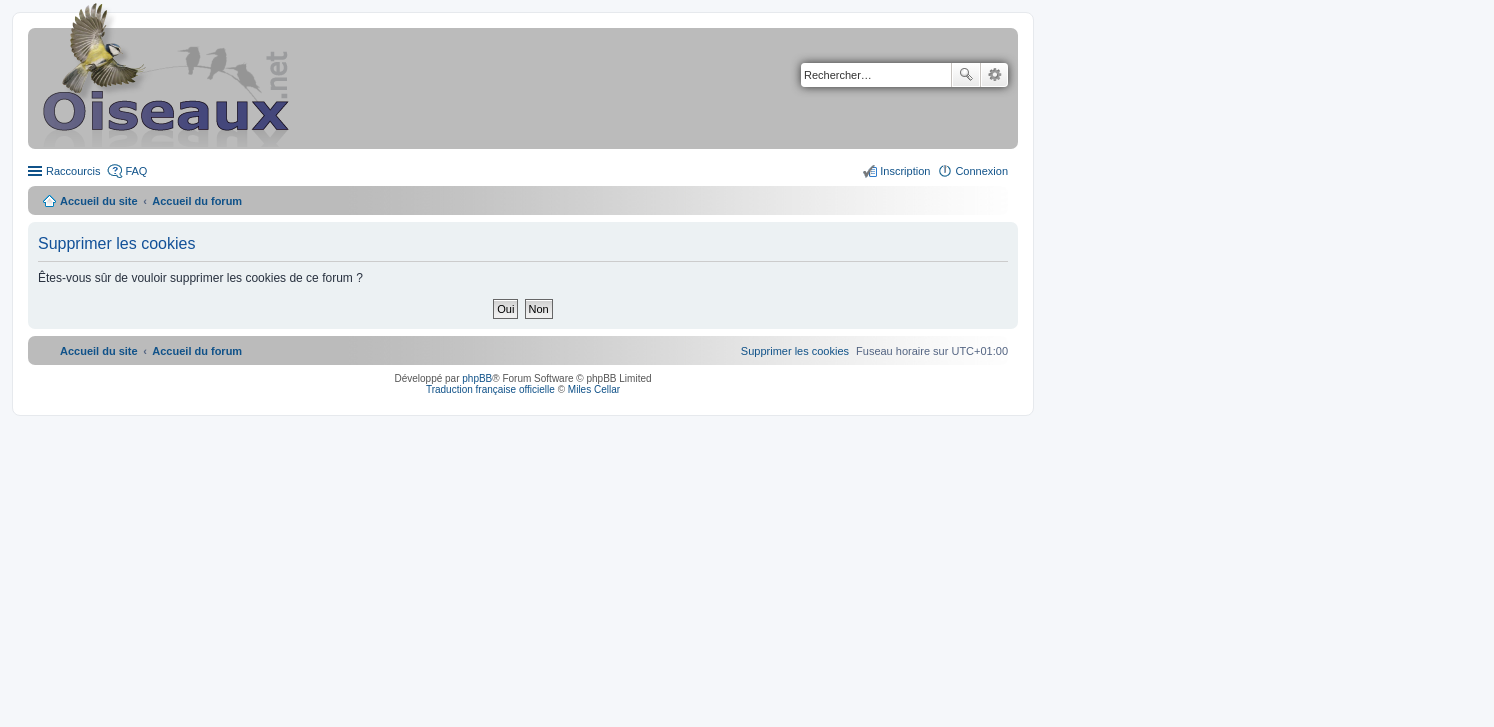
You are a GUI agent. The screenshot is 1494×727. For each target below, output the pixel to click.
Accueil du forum (197, 201)
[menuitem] (795, 351)
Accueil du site (99, 201)
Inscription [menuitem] (905, 171)
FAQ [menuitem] (136, 171)
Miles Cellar (594, 389)
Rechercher (966, 75)
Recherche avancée (994, 75)
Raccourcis (73, 171)
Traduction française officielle (490, 389)
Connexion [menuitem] (981, 171)
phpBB (477, 378)
